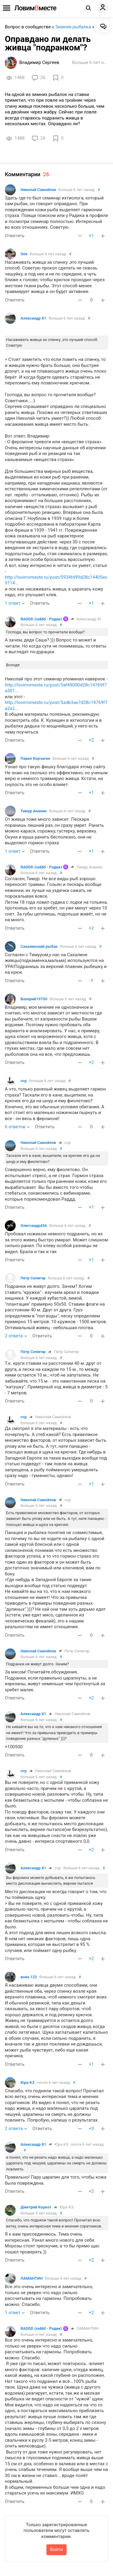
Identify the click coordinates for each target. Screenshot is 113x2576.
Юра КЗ (27, 2082)
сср (23, 1080)
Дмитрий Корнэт (35, 2207)
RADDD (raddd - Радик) (41, 619)
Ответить (14, 235)
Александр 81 (33, 318)
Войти (56, 2549)
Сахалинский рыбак (39, 946)
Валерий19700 (33, 999)
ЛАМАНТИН (31, 2278)
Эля (23, 254)
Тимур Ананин (33, 811)
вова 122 (28, 1977)
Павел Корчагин (35, 758)
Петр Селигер (33, 1278)
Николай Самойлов (38, 189)
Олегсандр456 (33, 1225)
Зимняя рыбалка (73, 27)
